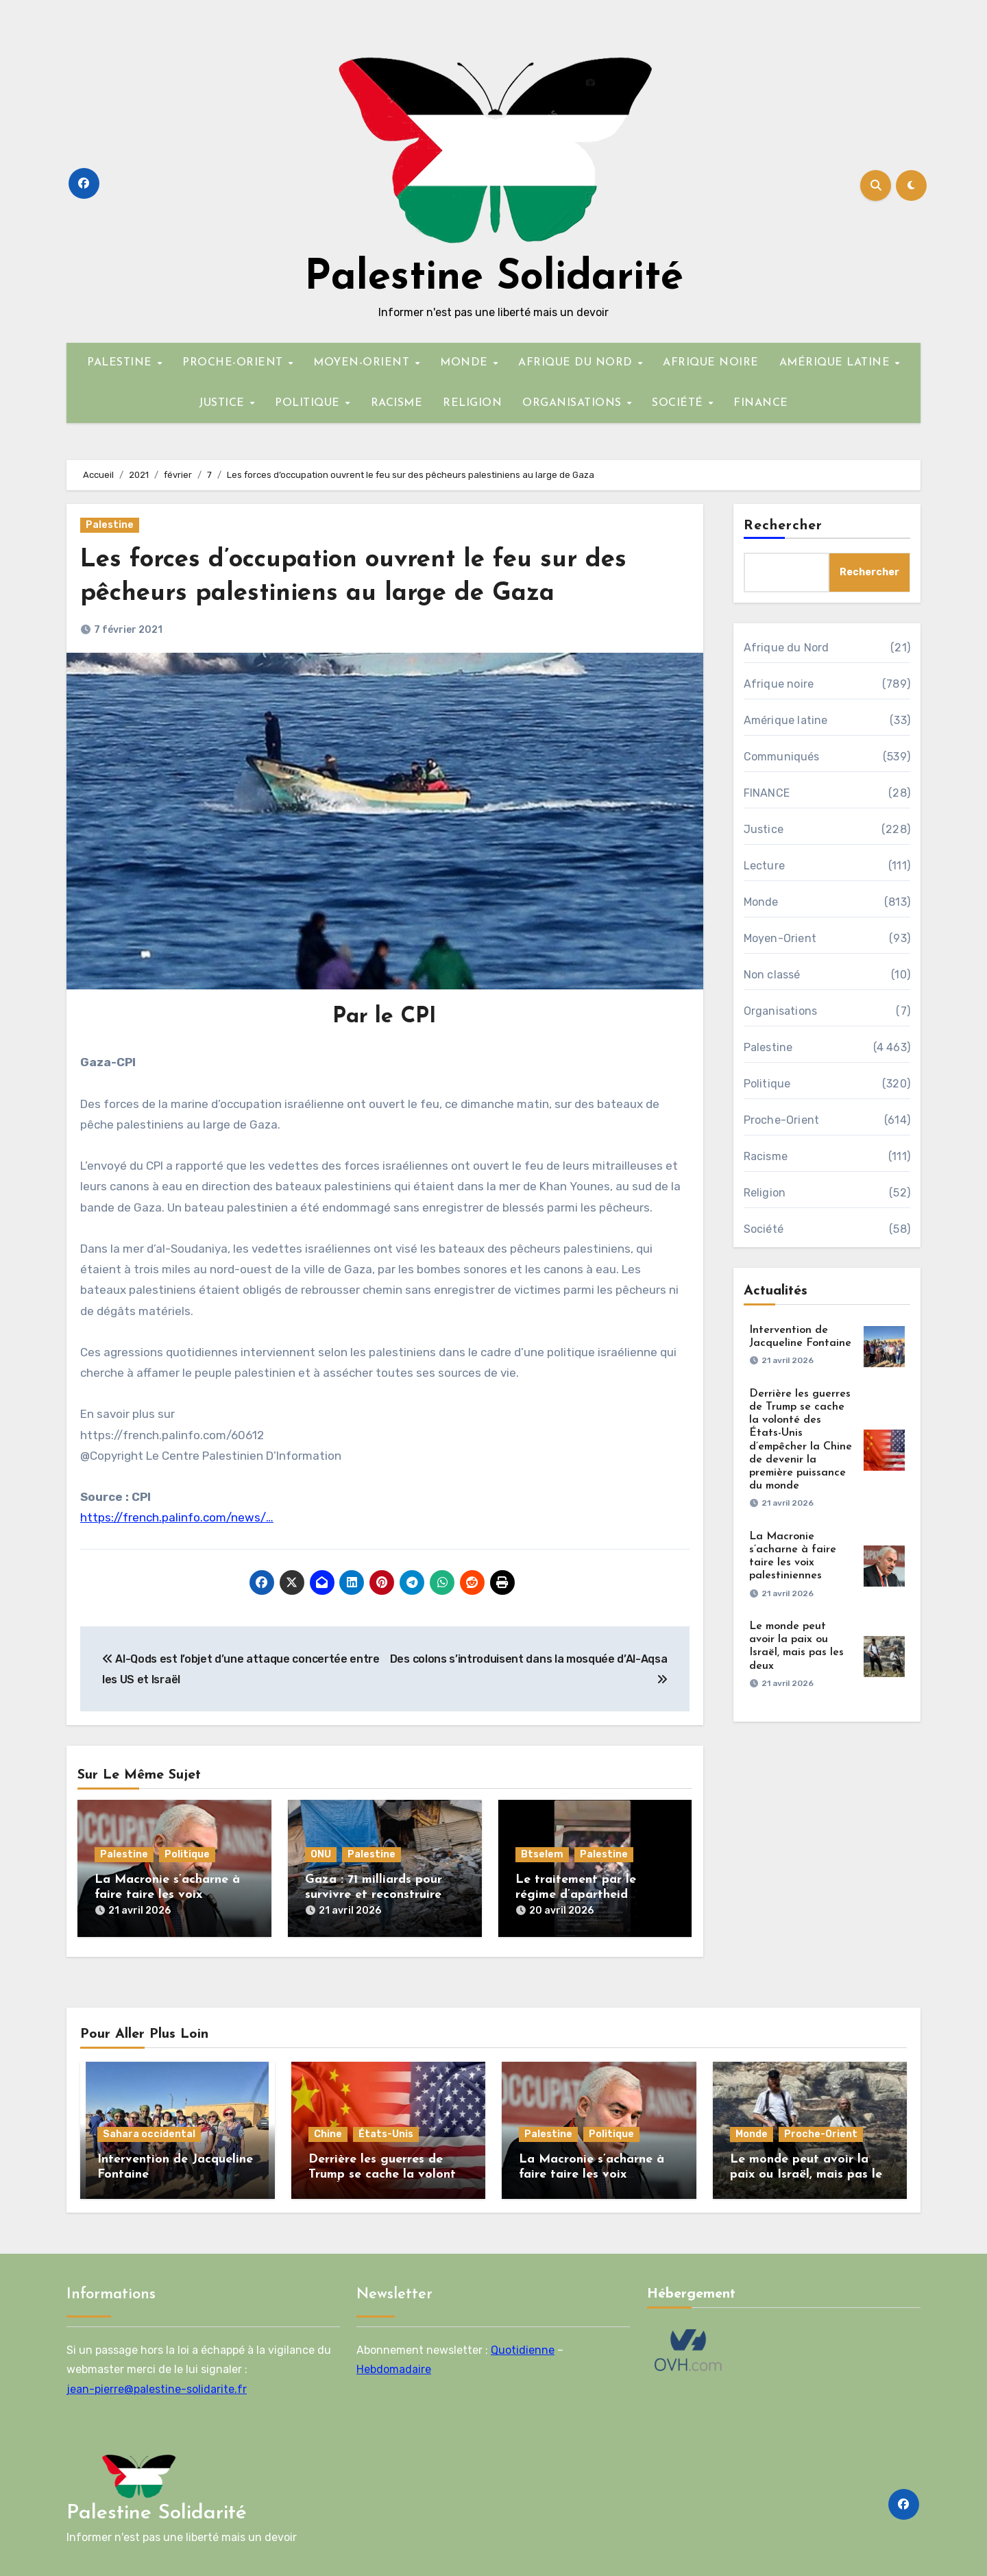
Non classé (772, 974)
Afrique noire (779, 683)
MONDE (465, 362)
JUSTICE (223, 403)
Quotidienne (523, 2346)
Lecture (764, 865)
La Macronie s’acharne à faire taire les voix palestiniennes (167, 1894)
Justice (763, 829)
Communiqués (782, 756)
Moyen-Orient (780, 938)
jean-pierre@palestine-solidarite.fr (156, 2385)
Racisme (766, 1156)
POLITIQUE (309, 403)
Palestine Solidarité (493, 278)
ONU (320, 1854)
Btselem (542, 1854)
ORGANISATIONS (573, 403)
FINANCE (760, 403)
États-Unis (385, 2130)
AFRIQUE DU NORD (577, 362)
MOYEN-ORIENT (363, 362)
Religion (765, 1192)
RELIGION (472, 403)
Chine (328, 2130)
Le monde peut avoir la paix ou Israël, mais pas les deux (809, 2171)
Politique (187, 1854)
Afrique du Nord (786, 647)
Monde (761, 901)
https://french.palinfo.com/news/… (176, 1517)
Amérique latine (786, 720)
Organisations (781, 1011)
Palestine (110, 525)
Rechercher (783, 526)
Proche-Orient (782, 1120)
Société (763, 1229)
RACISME (397, 403)
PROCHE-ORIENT (234, 362)
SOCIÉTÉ (679, 403)
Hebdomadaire (393, 2365)
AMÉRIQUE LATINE (836, 362)
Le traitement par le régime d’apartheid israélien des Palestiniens (588, 1894)
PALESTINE (121, 362)
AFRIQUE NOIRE (711, 362)
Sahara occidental (149, 2130)
